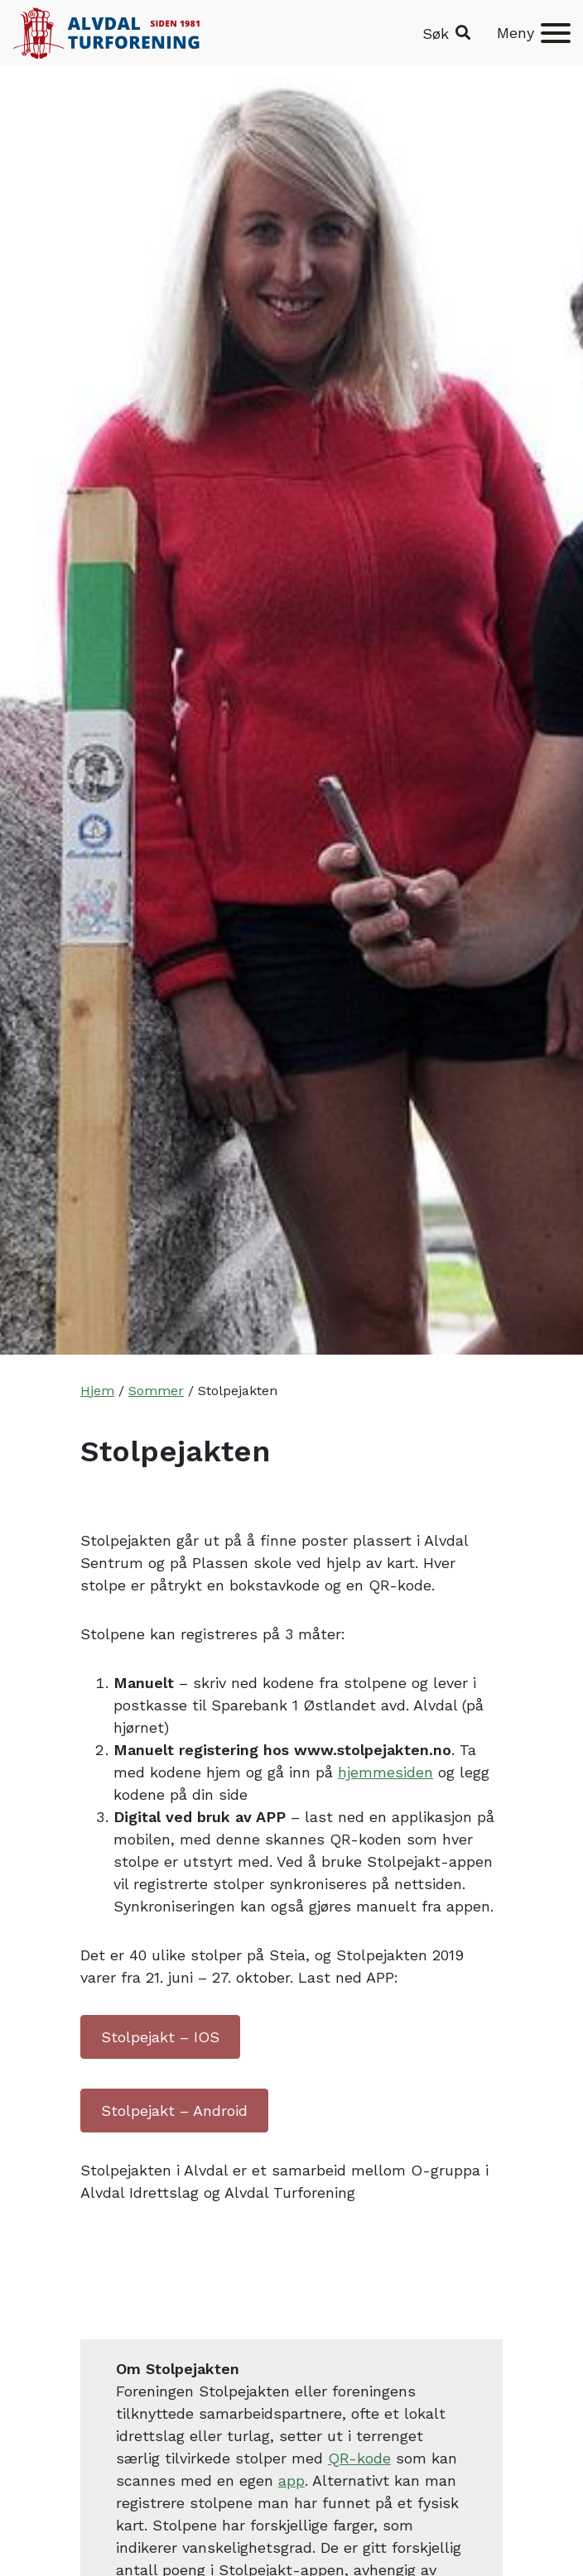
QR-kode (359, 2458)
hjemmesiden (385, 1772)
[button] (446, 33)
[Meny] (534, 33)
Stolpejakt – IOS (160, 2037)
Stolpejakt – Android (174, 2110)
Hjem (97, 1390)
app (291, 2480)
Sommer (156, 1390)
